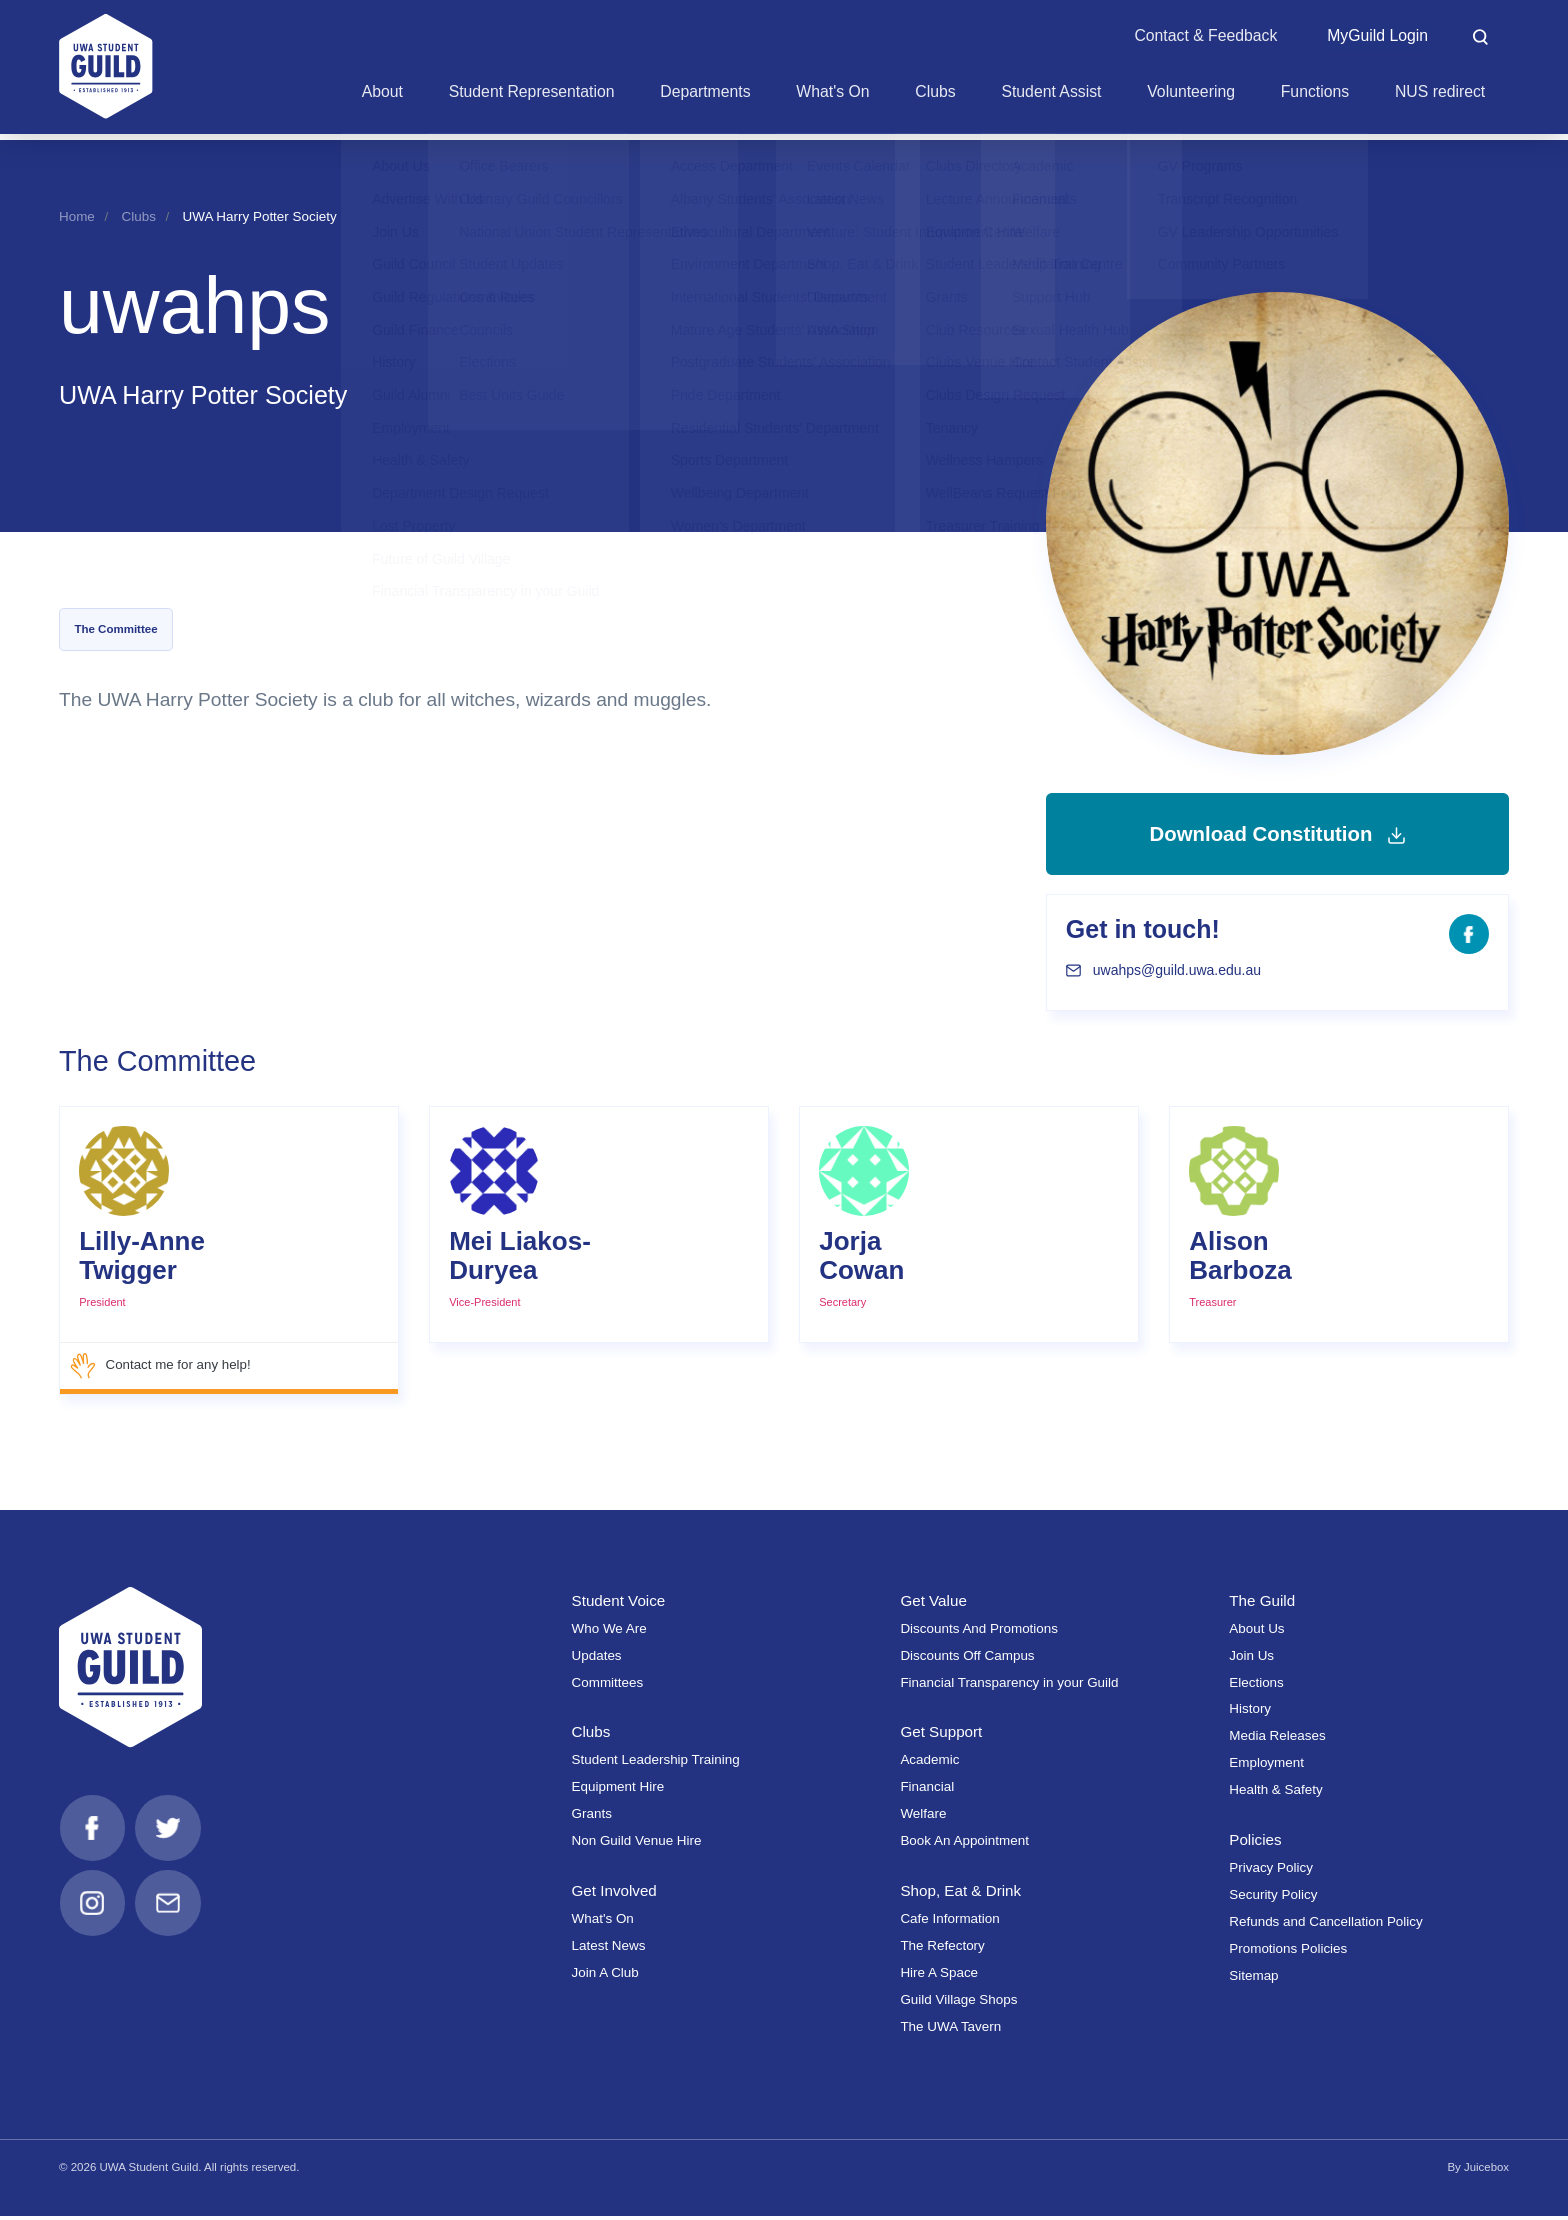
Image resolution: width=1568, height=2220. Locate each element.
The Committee (115, 629)
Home (77, 216)
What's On (603, 1922)
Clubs (139, 216)
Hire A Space (939, 1976)
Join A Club (605, 1976)
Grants (592, 1817)
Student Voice (619, 1604)
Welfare (923, 1817)
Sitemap (1253, 1979)
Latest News (609, 1949)
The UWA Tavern (950, 2029)
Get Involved (615, 1894)
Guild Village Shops (958, 2003)
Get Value (933, 1604)
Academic (929, 1763)
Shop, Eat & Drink (961, 1894)
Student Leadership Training (656, 1763)
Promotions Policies (1288, 1952)
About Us (1256, 1632)
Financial (927, 1790)
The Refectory (942, 1949)
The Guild (1262, 1604)
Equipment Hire (618, 1790)
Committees (608, 1685)
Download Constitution (1277, 835)
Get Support (941, 1735)
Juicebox (1486, 2171)
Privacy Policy (1271, 1871)
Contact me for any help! (161, 1370)
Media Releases (1277, 1739)
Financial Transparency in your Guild (1009, 1685)
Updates (597, 1659)
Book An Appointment (964, 1844)
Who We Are (609, 1632)
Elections (1256, 1685)
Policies (1255, 1843)
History (1250, 1712)
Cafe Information (949, 1922)
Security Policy (1273, 1898)
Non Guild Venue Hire (637, 1844)
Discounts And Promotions (979, 1632)
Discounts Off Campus (967, 1659)
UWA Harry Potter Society (260, 216)
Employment (1266, 1766)
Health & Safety (1275, 1793)
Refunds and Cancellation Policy (1325, 1925)
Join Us (1251, 1659)
